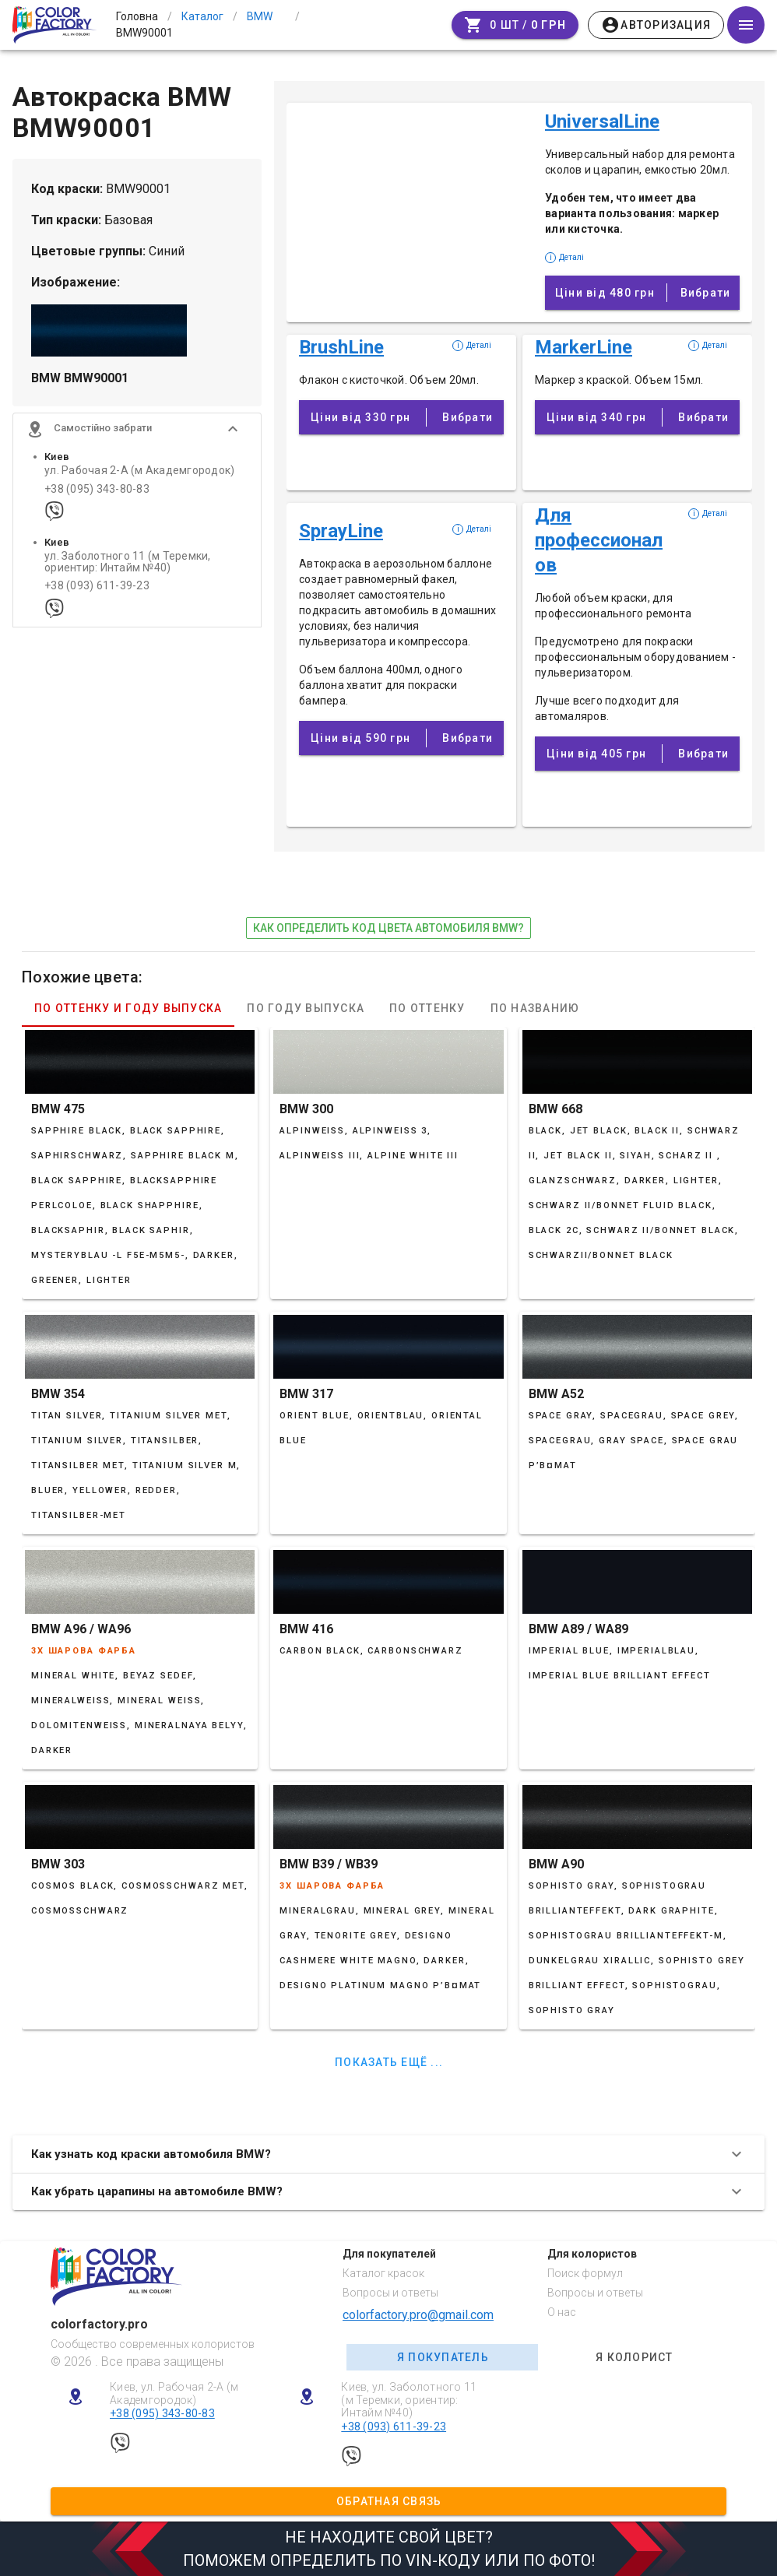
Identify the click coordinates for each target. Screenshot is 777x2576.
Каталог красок (383, 2273)
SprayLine (341, 531)
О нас (561, 2312)
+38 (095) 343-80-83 (96, 489)
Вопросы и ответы (390, 2292)
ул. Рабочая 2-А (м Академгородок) (139, 471)
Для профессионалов (599, 540)
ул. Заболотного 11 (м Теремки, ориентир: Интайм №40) (127, 562)
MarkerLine (583, 347)
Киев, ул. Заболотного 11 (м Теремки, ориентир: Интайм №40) (408, 2400)
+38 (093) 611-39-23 (96, 586)
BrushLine (341, 347)
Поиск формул (585, 2273)
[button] (137, 429)
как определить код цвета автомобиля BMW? (388, 928)
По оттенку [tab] (427, 1008)
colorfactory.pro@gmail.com (418, 2314)
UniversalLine (602, 121)
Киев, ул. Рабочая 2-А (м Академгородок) (174, 2393)
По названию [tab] (535, 1008)
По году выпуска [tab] (305, 1008)
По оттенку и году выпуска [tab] (128, 1008)
